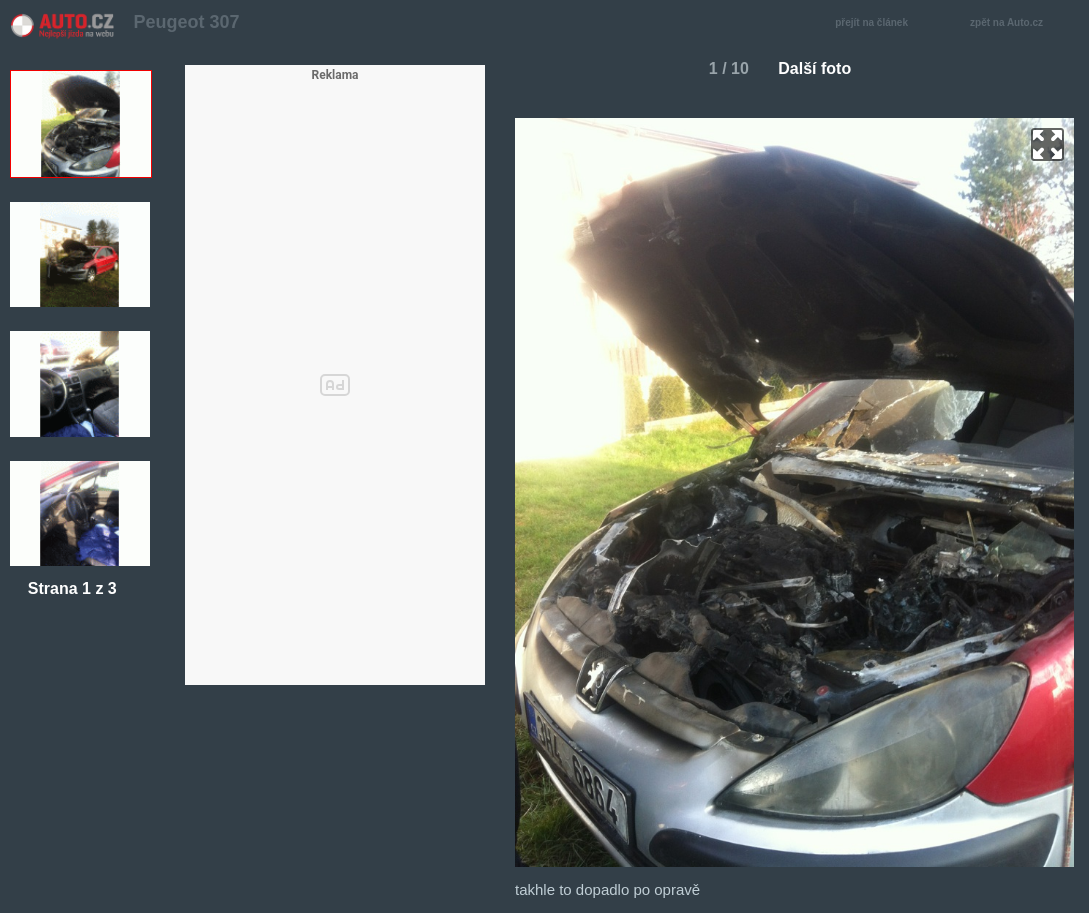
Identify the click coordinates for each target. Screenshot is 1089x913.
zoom (1047, 144)
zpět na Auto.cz (1017, 23)
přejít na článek (877, 23)
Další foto (822, 68)
